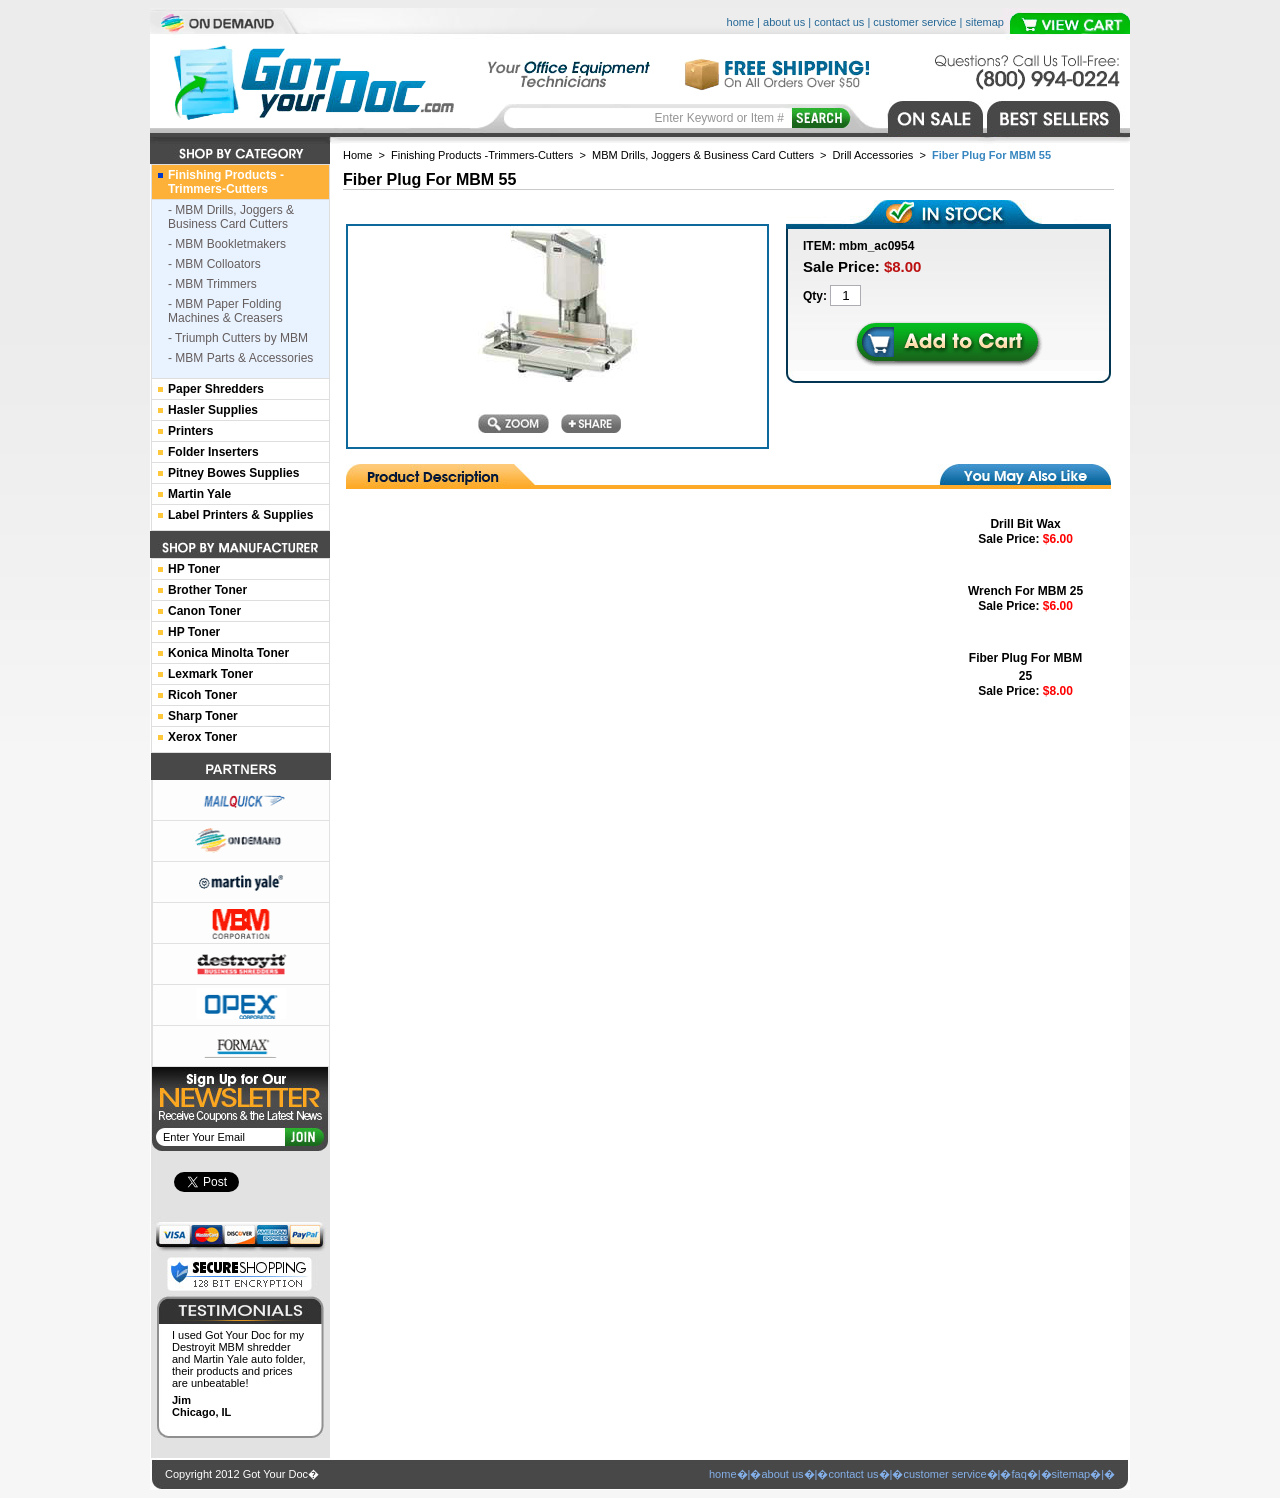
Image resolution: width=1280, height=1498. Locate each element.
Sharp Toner (203, 716)
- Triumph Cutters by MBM (238, 338)
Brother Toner (207, 590)
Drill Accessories (873, 155)
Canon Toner (204, 611)
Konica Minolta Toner (228, 653)
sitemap (984, 22)
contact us (839, 22)
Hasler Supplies (213, 410)
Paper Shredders (216, 389)
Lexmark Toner (210, 674)
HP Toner (194, 569)
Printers (190, 431)
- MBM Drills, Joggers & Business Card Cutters (231, 217)
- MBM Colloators (214, 264)
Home (357, 155)
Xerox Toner (202, 737)
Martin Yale (199, 494)
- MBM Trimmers (212, 284)
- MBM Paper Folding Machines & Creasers (225, 311)
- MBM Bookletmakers (227, 244)
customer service (914, 22)
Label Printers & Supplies (240, 515)
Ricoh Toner (202, 695)
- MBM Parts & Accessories (240, 358)
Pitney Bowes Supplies (233, 473)
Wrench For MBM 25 (1025, 591)
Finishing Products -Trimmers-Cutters (482, 155)
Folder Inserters (213, 452)
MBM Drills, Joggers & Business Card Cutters (703, 155)
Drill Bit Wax (1025, 524)
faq (1018, 1474)
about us (784, 22)
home (741, 22)
